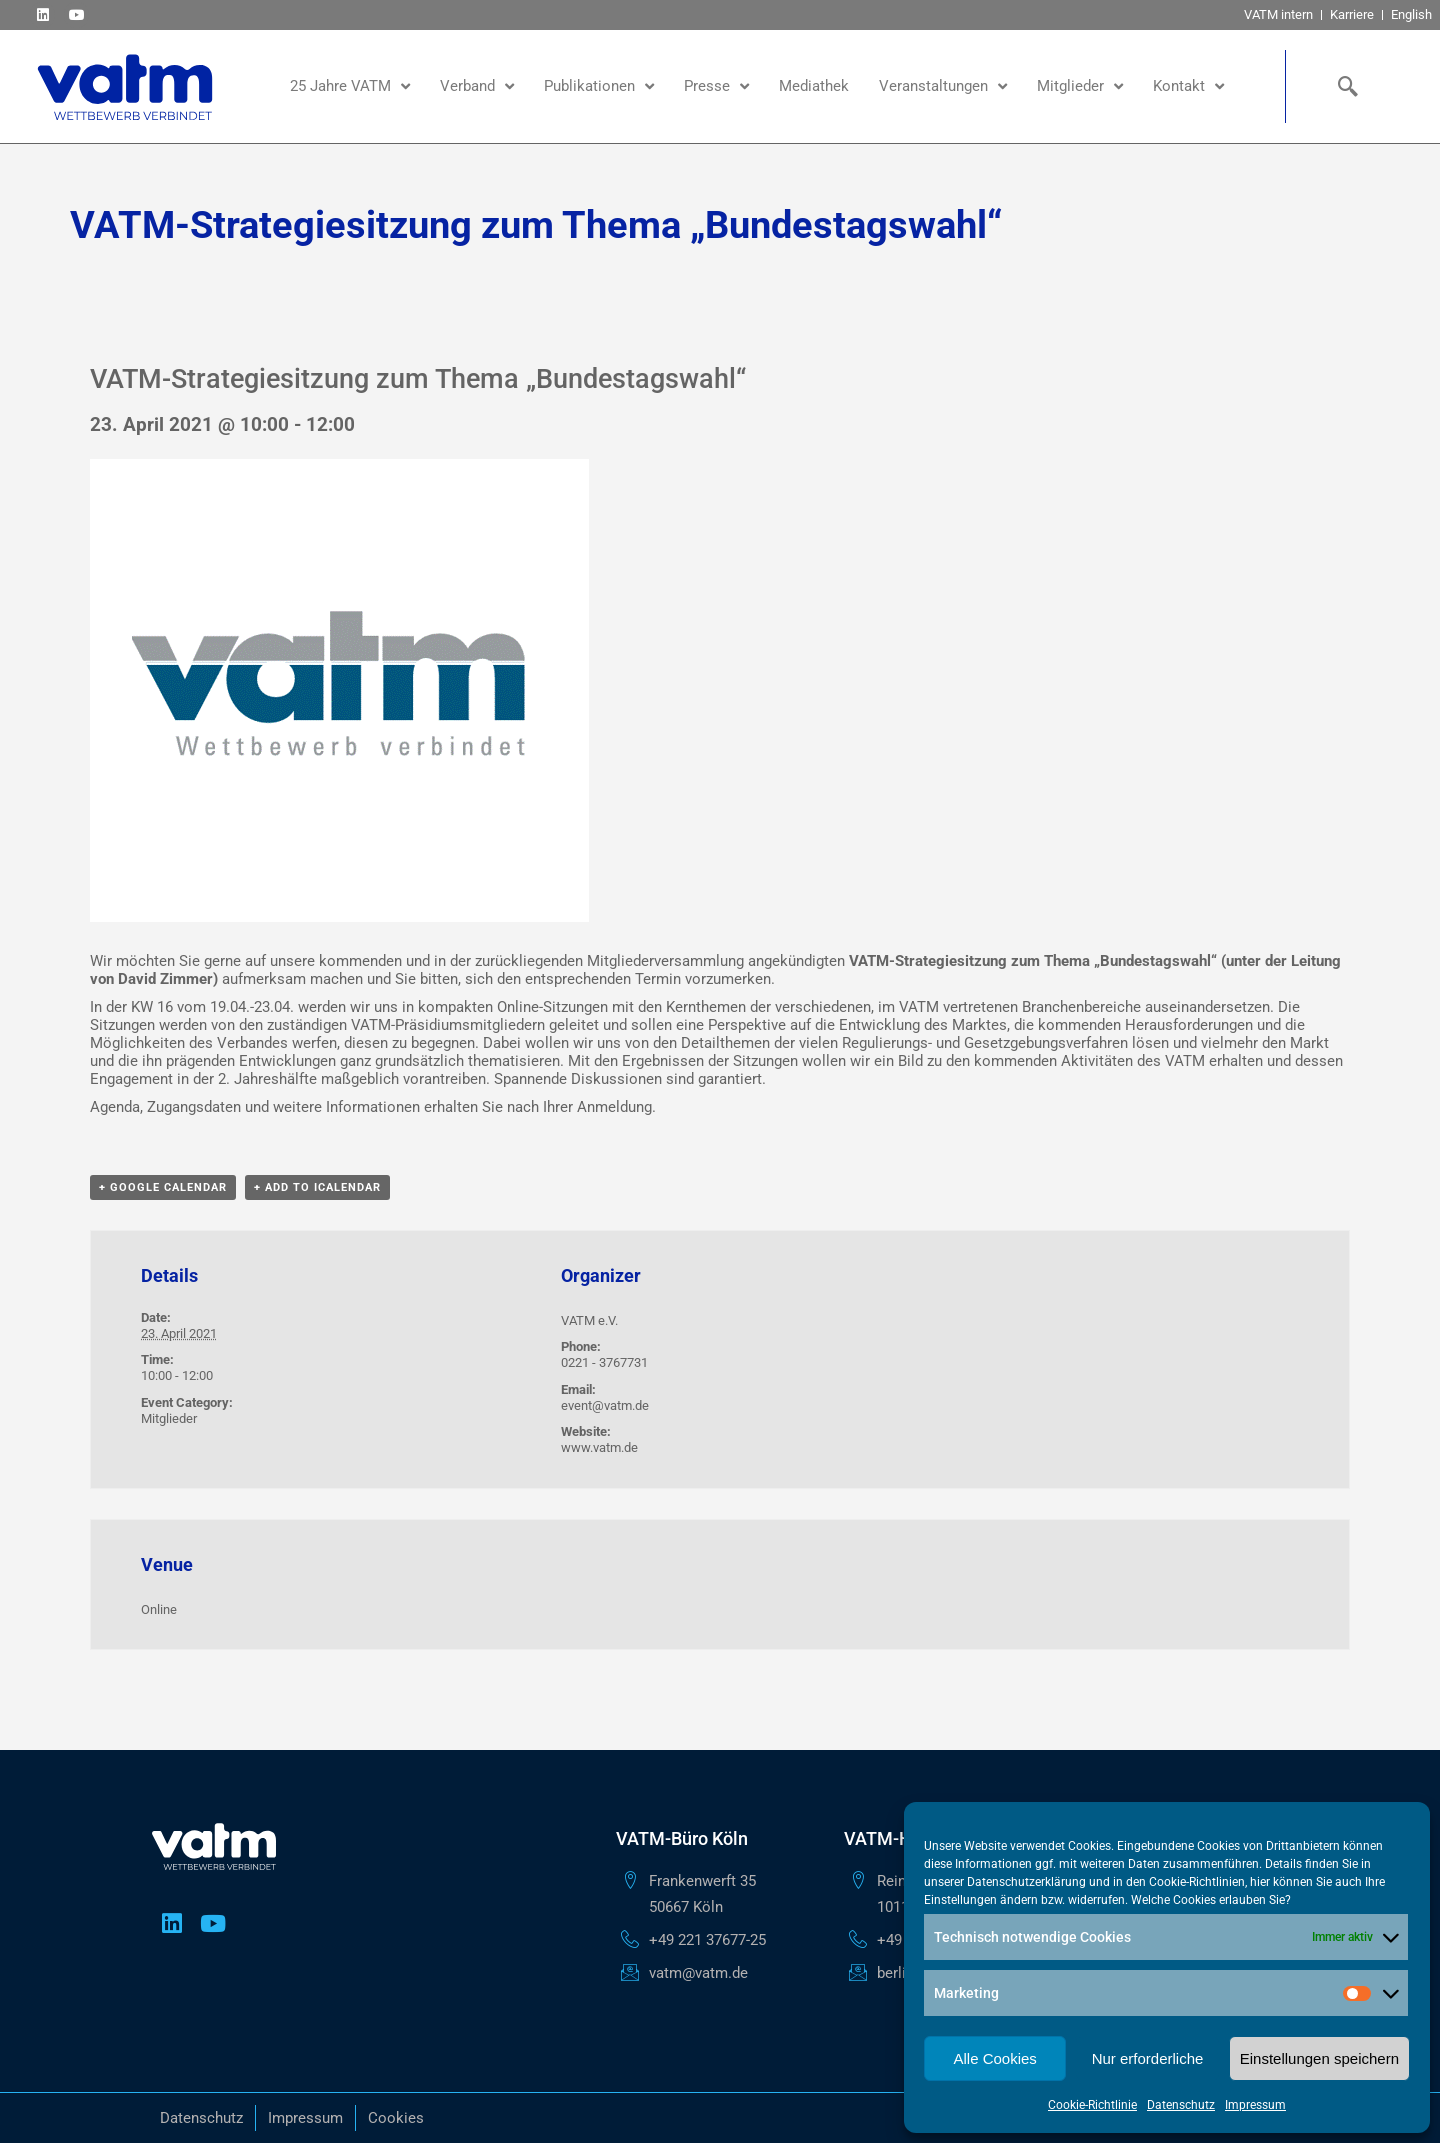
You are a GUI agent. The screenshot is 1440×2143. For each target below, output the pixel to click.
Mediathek (814, 86)
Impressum (1255, 2105)
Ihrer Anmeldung (597, 1107)
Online (159, 1609)
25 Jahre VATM (350, 86)
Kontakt (1188, 86)
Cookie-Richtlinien (1197, 1882)
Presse (716, 86)
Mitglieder (1080, 86)
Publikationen (599, 86)
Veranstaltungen (943, 86)
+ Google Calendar (163, 1187)
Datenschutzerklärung (1026, 1882)
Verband (477, 86)
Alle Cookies (994, 2058)
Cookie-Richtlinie (1092, 2105)
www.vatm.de (599, 1447)
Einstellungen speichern (1319, 2058)
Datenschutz (1181, 2105)
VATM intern (1278, 14)
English (1411, 14)
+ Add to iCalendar (317, 1187)
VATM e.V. (589, 1320)
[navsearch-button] (1343, 86)
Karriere (1352, 14)
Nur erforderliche (1148, 2058)
